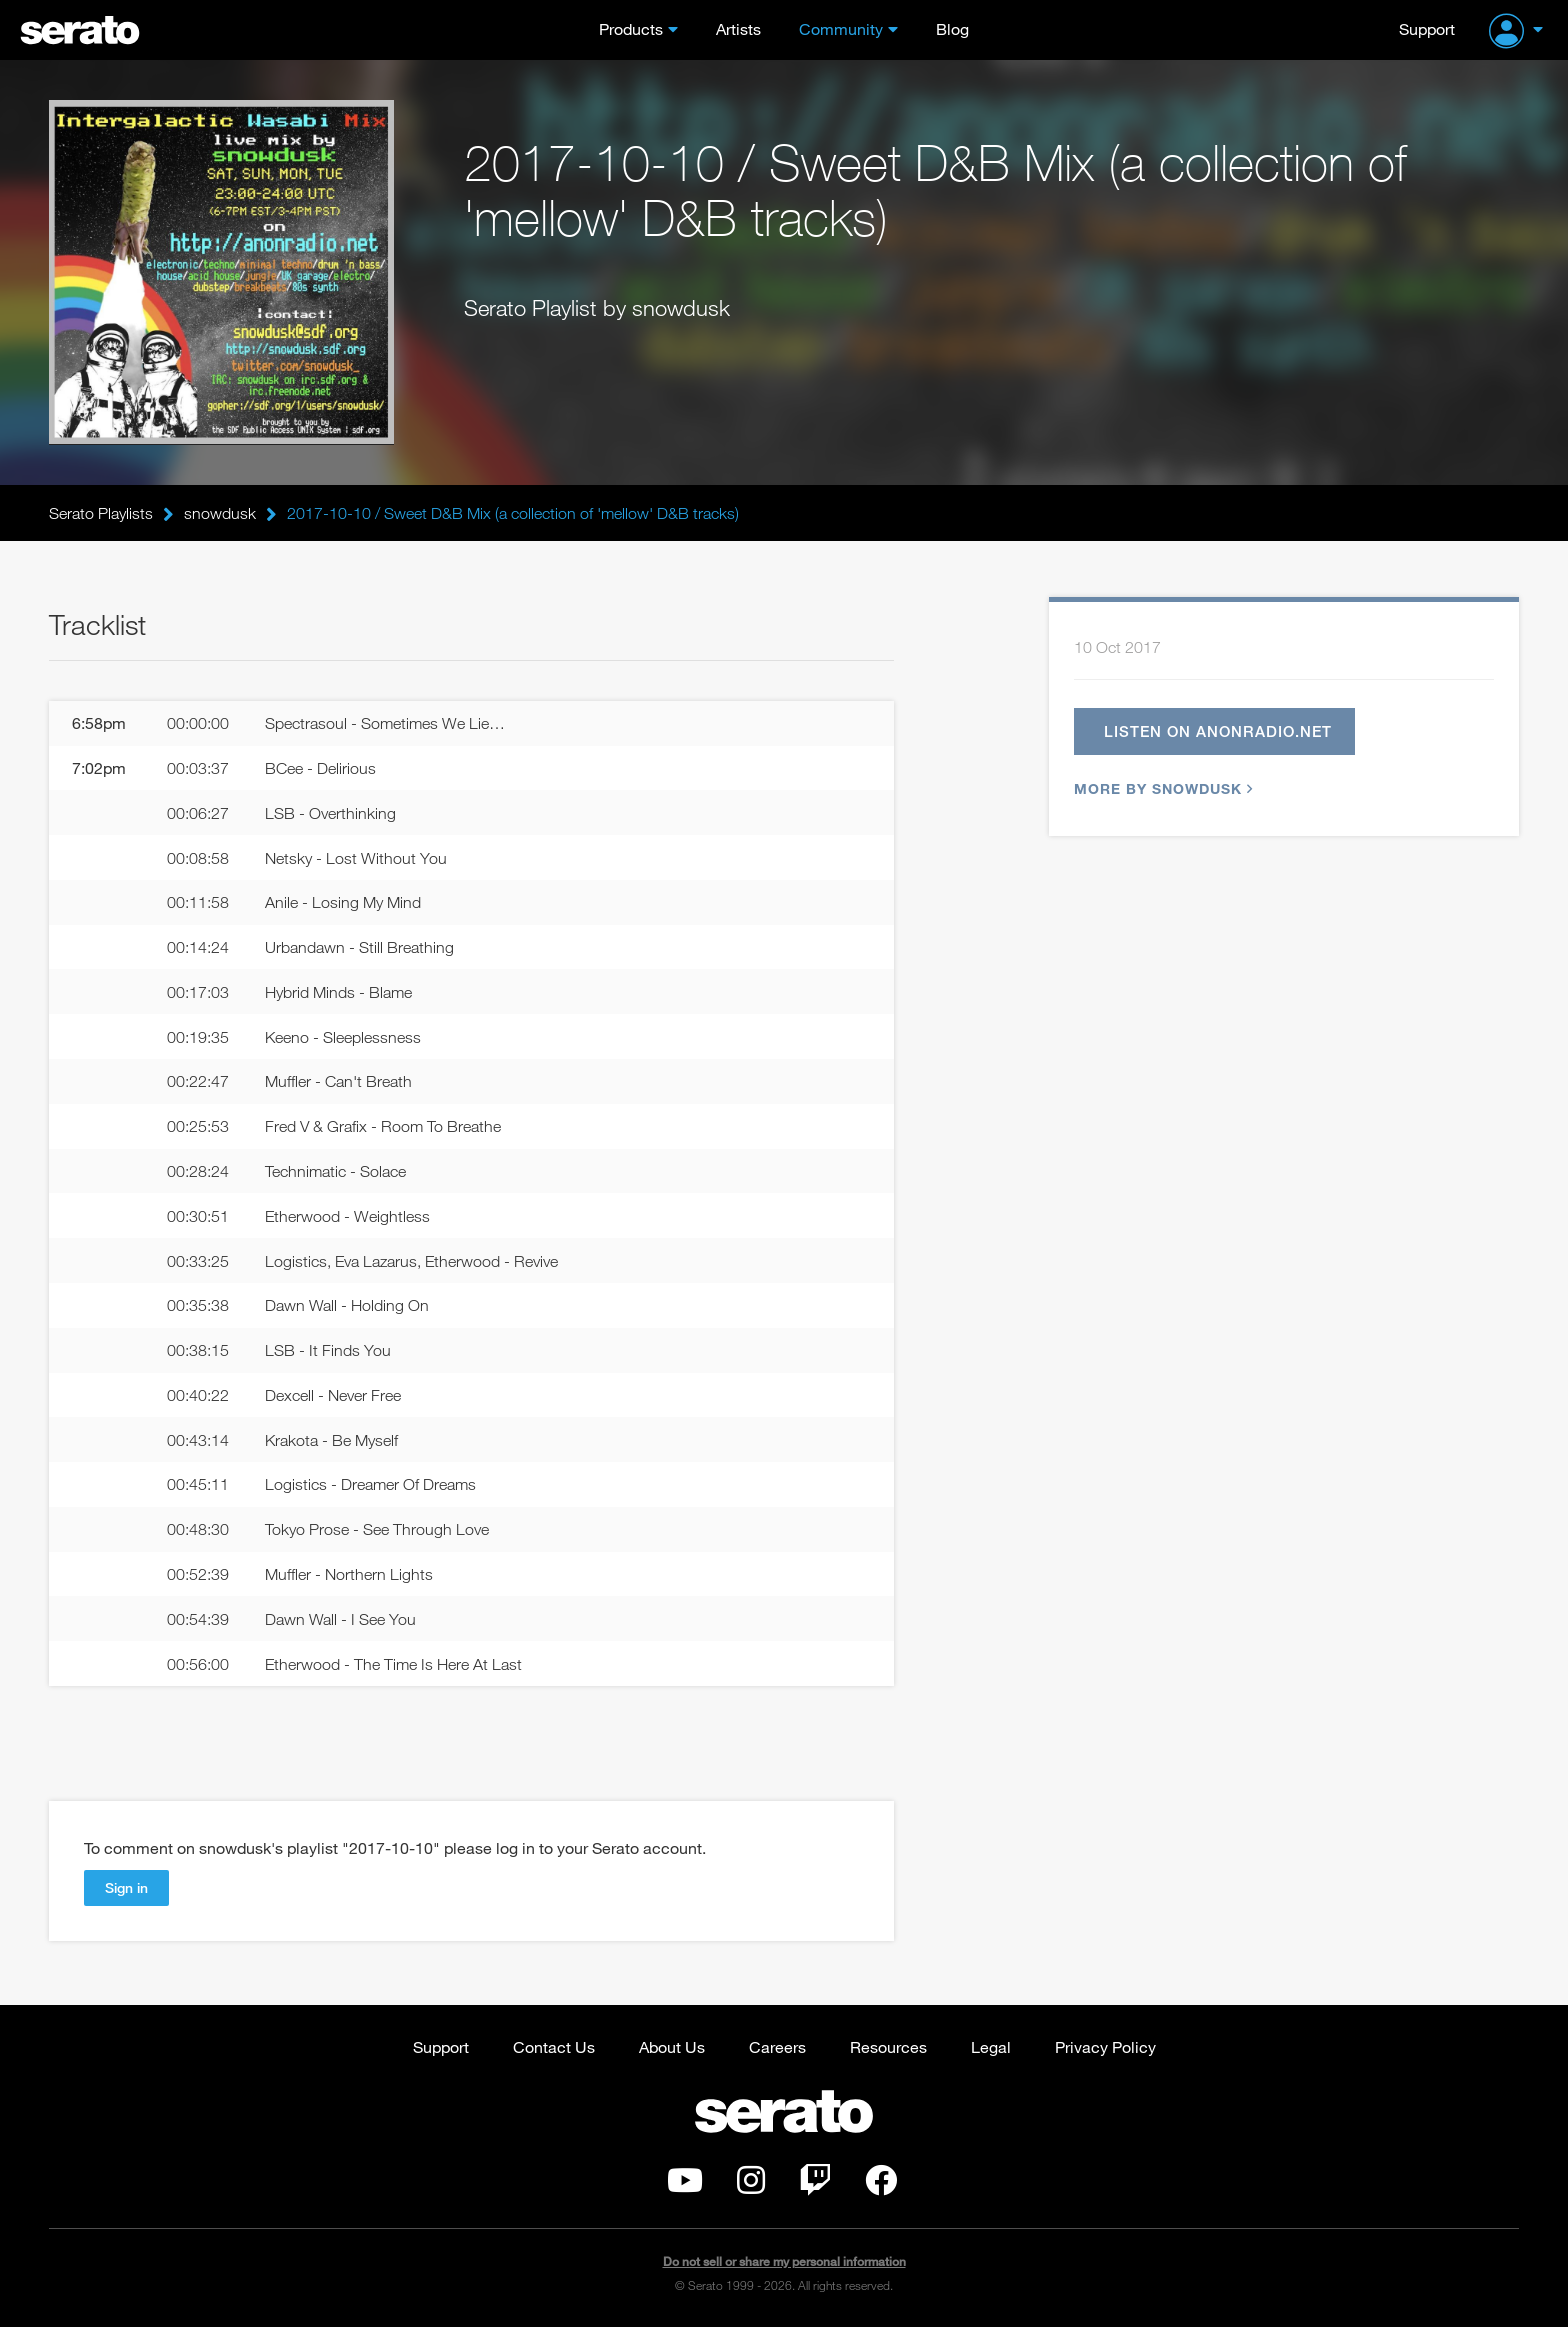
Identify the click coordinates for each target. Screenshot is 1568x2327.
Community (841, 28)
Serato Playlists (101, 513)
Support (1427, 28)
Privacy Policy (1105, 2046)
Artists (738, 28)
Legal (991, 2046)
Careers (777, 2046)
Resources (888, 2046)
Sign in (126, 1887)
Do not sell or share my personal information (784, 2261)
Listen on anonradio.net (1218, 731)
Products (631, 28)
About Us (672, 2046)
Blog (952, 28)
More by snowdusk (1161, 788)
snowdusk (220, 513)
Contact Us (554, 2046)
